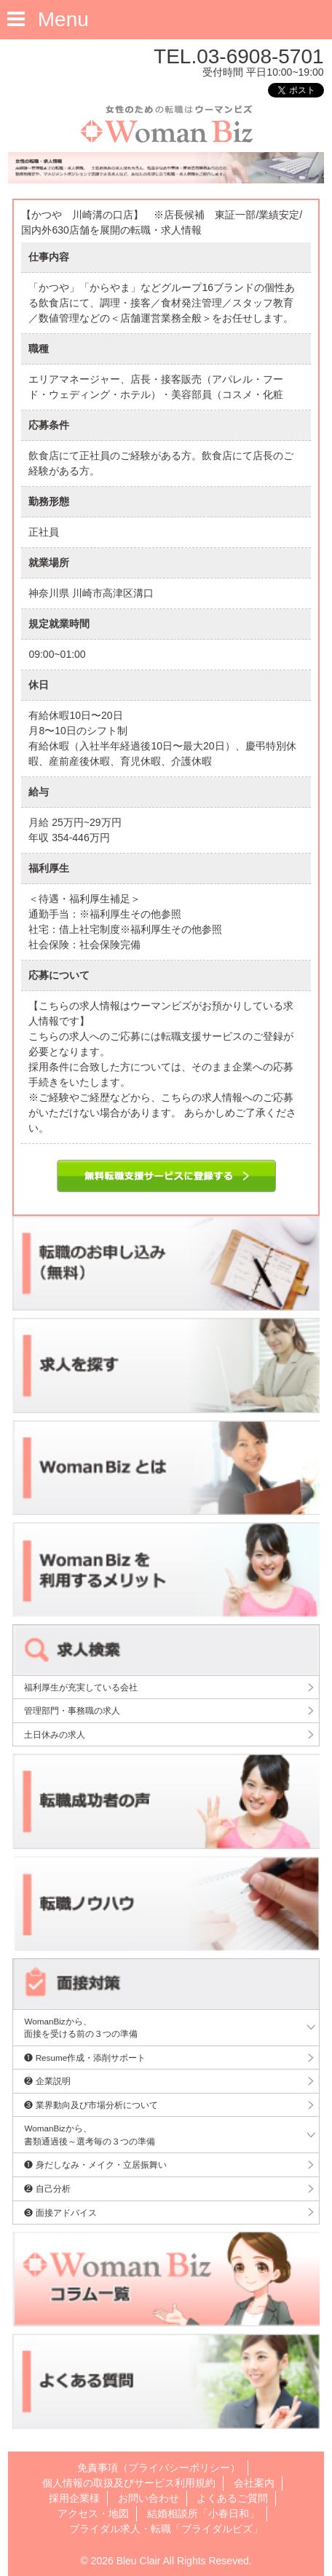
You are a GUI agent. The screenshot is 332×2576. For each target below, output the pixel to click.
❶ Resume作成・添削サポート (85, 2057)
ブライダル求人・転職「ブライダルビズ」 (166, 2529)
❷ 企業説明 (47, 2081)
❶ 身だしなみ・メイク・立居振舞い (95, 2164)
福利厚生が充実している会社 (81, 1687)
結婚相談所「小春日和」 (203, 2513)
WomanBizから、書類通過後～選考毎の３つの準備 (89, 2134)
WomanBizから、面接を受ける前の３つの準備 (81, 2027)
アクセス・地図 (93, 2513)
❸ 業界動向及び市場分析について (90, 2105)
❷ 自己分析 (47, 2188)
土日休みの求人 (54, 1734)
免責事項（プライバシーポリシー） (158, 2467)
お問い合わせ (148, 2498)
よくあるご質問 (232, 2498)
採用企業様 (74, 2498)
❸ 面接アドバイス (60, 2212)
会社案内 (254, 2483)
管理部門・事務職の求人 (72, 1710)
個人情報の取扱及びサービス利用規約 (129, 2483)
